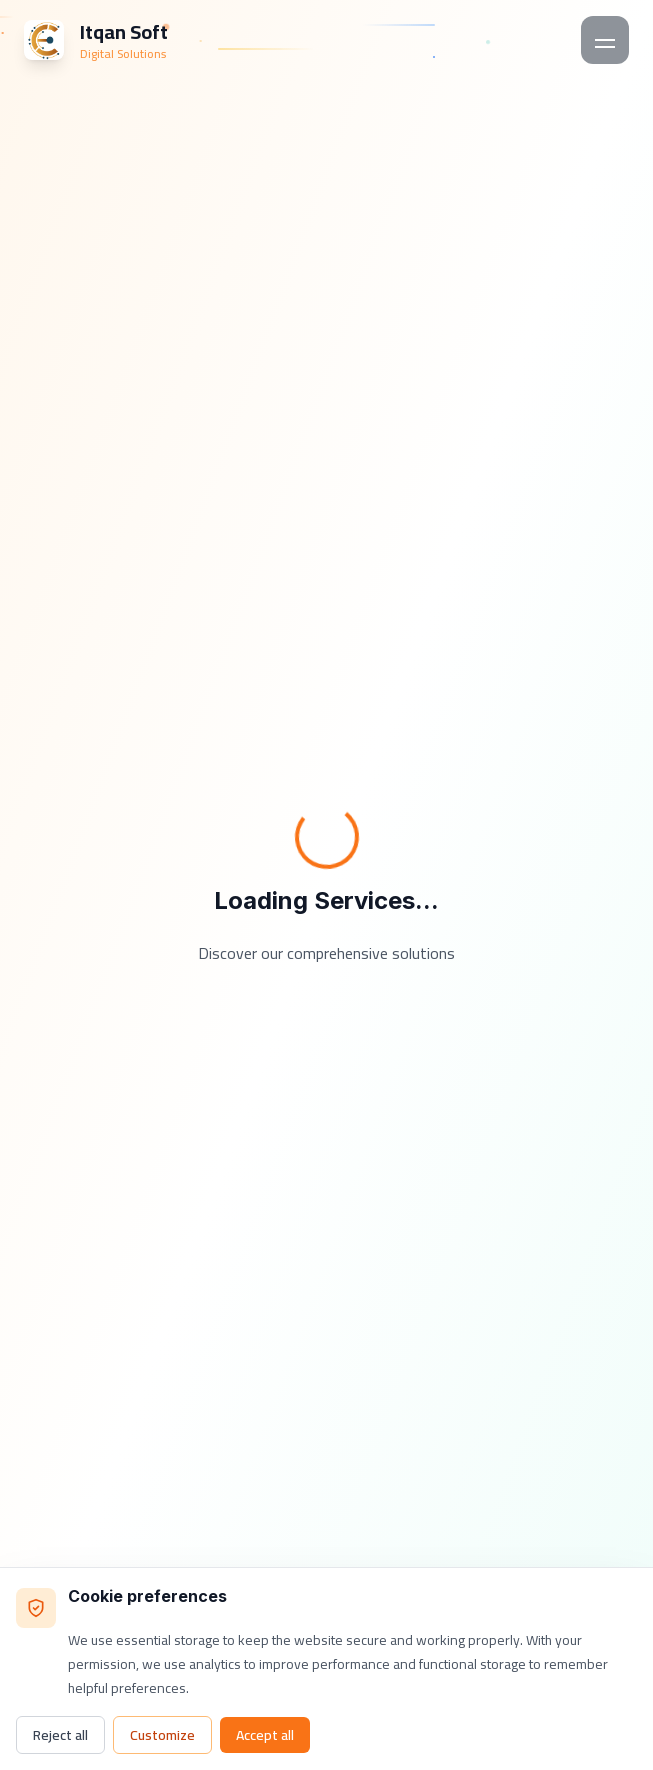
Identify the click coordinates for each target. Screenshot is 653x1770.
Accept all (265, 1735)
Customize (162, 1735)
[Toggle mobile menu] (605, 40)
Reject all (60, 1735)
